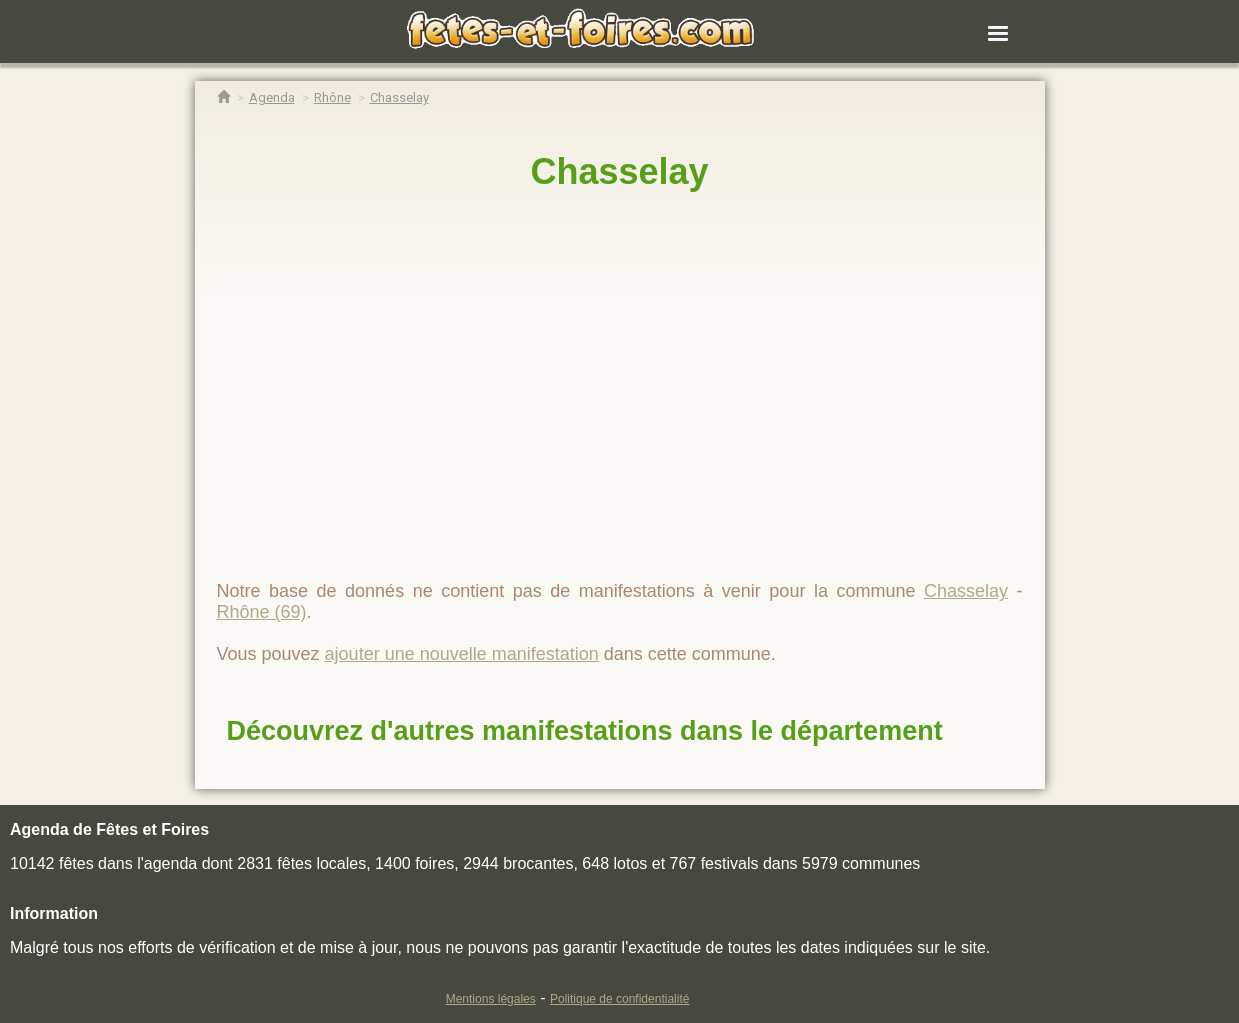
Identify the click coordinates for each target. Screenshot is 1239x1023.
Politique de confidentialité (619, 999)
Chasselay (619, 171)
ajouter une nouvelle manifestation (462, 654)
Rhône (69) (262, 612)
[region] (620, 377)
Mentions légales (491, 999)
